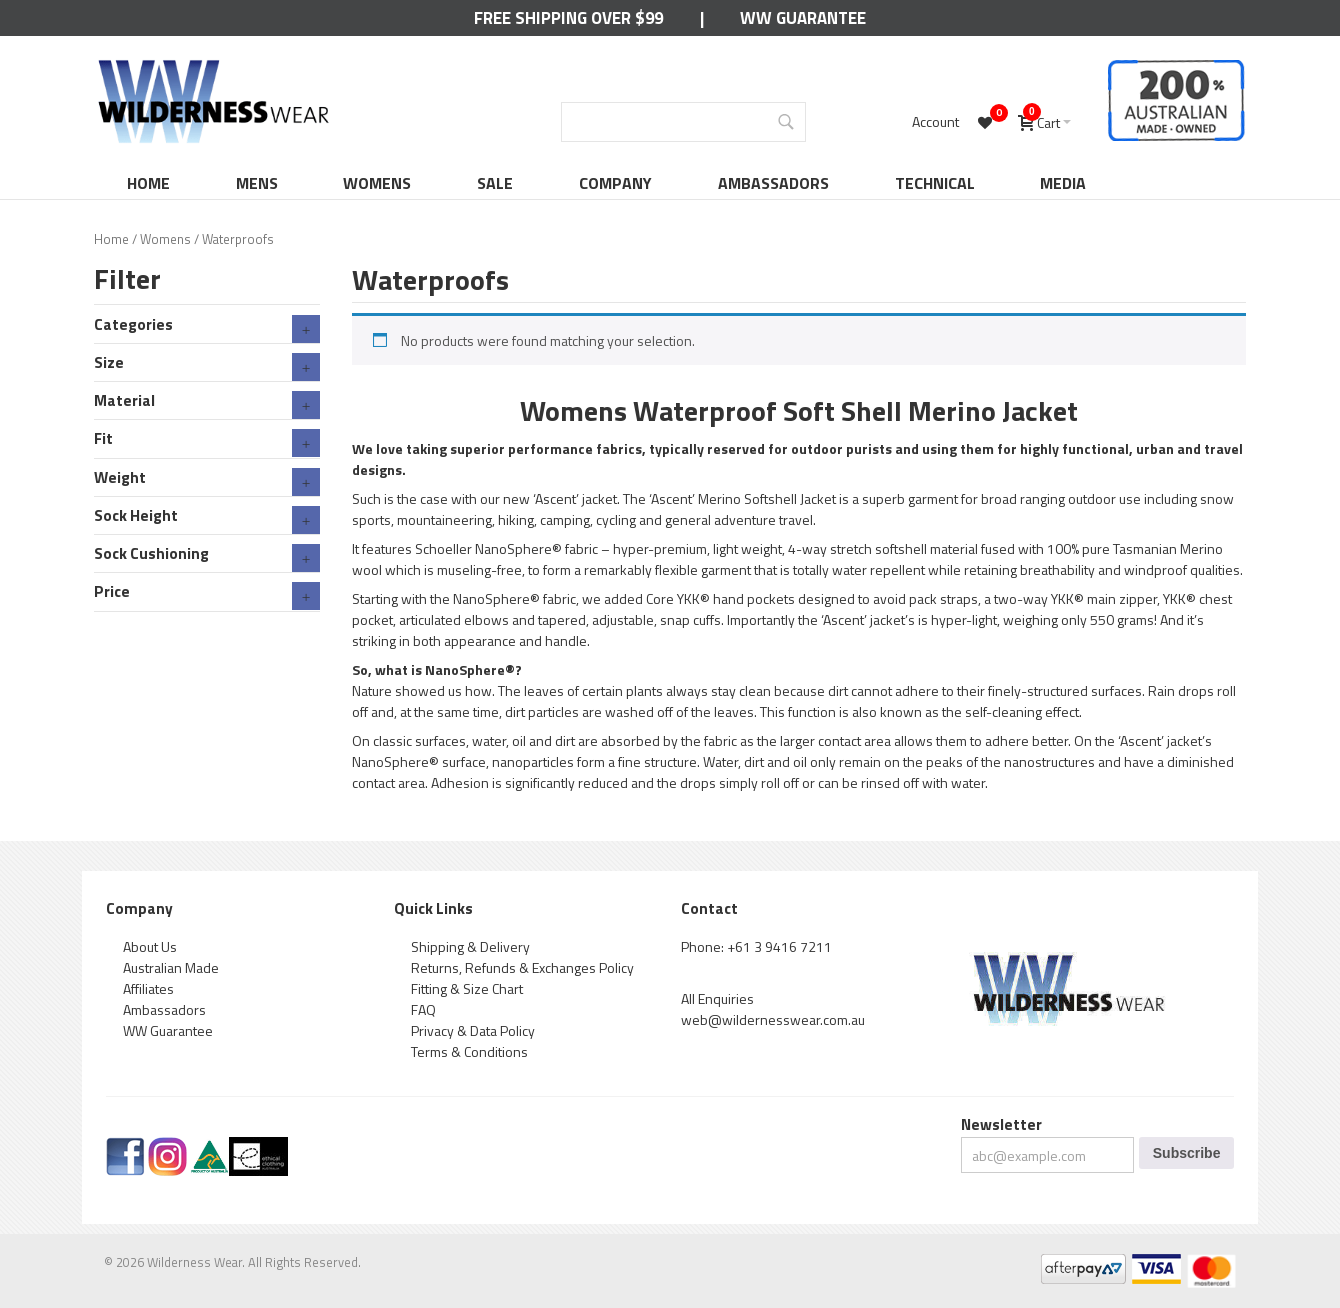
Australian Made (171, 967)
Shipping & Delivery (470, 946)
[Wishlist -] (987, 122)
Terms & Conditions (469, 1051)
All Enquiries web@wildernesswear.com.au (773, 1009)
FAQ (423, 1009)
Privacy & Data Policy (473, 1030)
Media (1063, 183)
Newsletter (1001, 1124)
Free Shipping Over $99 (568, 18)
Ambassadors (773, 183)
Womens (377, 183)
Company (615, 183)
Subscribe (1187, 1153)
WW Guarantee (803, 18)
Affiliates (148, 988)
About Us (150, 946)
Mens (257, 183)
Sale (495, 183)
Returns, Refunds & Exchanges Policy (522, 967)
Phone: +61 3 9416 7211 (756, 946)
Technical (935, 183)
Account (935, 121)
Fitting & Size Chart (467, 988)
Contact (709, 908)
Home (148, 183)
